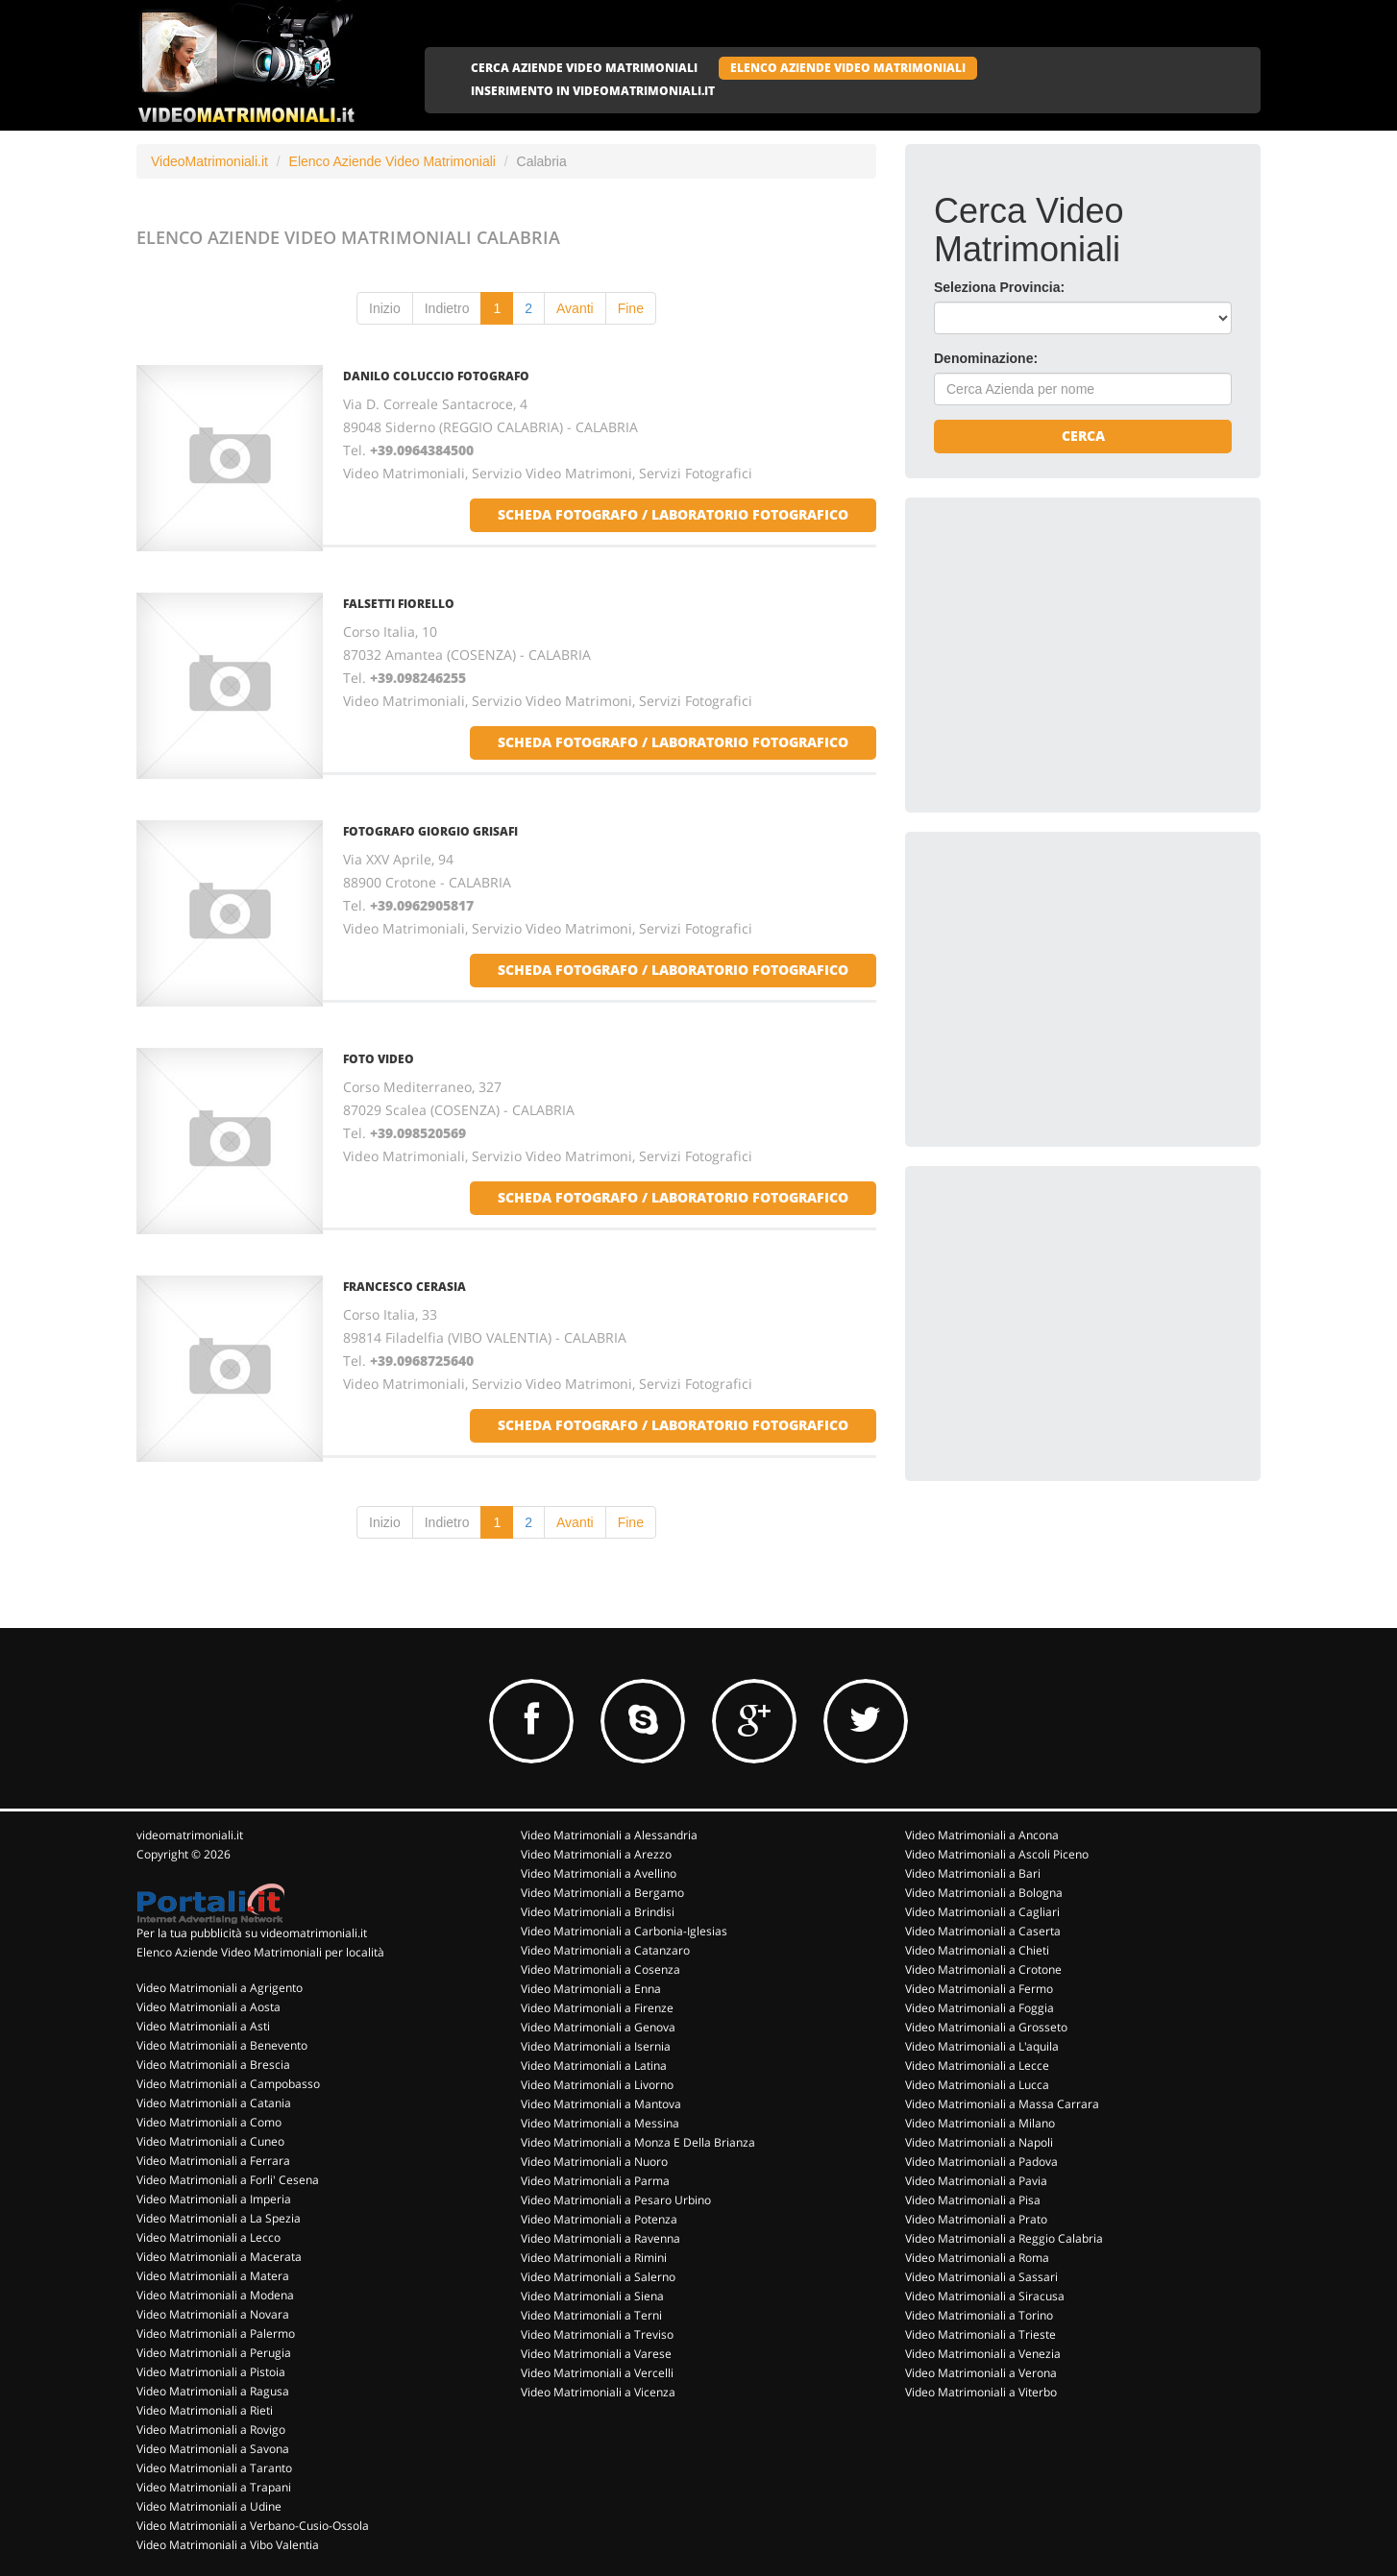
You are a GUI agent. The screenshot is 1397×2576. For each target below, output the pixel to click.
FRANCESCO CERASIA (404, 1286)
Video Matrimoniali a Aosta (208, 2007)
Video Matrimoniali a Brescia (213, 2064)
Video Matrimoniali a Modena (215, 2295)
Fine (631, 308)
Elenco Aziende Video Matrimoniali (392, 161)
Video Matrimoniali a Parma (595, 2181)
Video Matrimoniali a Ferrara (213, 2160)
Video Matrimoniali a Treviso (597, 2334)
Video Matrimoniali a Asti (203, 2026)
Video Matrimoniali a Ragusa (212, 2391)
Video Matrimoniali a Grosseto (986, 2027)
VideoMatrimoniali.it (209, 161)
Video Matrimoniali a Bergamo (602, 1892)
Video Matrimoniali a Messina (600, 2123)
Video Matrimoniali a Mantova (601, 2104)
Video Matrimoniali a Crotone (983, 1969)
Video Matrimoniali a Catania (213, 2103)
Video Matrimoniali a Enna (591, 1989)
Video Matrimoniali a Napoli (979, 2142)
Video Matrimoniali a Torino (979, 2315)
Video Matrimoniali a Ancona (982, 1835)
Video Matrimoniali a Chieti (977, 1950)
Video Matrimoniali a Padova (981, 2161)
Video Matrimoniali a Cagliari (982, 1912)
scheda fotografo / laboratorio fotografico (673, 514)
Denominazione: (986, 358)
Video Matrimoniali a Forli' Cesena (227, 2180)
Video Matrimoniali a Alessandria (609, 1835)
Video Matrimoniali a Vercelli (597, 2373)
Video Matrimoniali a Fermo (979, 1989)
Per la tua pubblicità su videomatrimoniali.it (251, 1933)
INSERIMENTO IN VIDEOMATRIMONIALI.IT (593, 91)
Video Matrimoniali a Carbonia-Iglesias (624, 1931)
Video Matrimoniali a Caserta (983, 1931)
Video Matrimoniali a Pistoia (210, 2372)
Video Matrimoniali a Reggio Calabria (1004, 2238)
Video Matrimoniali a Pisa (973, 2200)
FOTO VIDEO (378, 1059)
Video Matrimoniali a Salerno (598, 2277)
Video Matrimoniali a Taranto (214, 2468)
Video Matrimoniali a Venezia (983, 2353)
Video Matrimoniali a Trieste (980, 2334)
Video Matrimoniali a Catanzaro (605, 1950)
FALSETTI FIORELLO (398, 603)
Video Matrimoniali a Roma (977, 2257)
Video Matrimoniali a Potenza (599, 2219)
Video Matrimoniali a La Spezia (218, 2218)
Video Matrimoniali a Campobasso (228, 2084)
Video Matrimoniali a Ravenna (600, 2238)
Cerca (1083, 435)
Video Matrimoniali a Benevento (221, 2045)
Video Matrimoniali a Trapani (213, 2487)
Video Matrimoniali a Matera (212, 2276)
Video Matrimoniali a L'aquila (982, 2046)
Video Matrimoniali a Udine (209, 2506)
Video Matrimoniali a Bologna (984, 1892)
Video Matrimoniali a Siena (592, 2296)
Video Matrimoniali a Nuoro (594, 2161)
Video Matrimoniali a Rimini (594, 2257)
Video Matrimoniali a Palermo (215, 2333)
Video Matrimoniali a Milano (980, 2123)
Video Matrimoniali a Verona (981, 2373)
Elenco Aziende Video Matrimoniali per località (260, 1952)
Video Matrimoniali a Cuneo (210, 2141)
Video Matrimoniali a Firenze (597, 2008)
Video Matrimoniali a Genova (598, 2027)
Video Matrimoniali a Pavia (976, 2181)
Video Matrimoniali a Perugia (213, 2353)
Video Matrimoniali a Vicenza (598, 2392)
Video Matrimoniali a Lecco (208, 2237)
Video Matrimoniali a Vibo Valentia (227, 2545)
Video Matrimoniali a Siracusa (985, 2296)
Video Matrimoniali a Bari (973, 1873)
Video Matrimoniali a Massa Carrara (1002, 2104)
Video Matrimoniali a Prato (976, 2219)
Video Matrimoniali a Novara (212, 2314)
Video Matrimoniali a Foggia (979, 2008)
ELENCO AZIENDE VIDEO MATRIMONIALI (848, 68)
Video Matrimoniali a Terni (591, 2315)
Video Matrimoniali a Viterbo (981, 2392)
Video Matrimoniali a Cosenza (600, 1969)
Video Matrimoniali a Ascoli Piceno (997, 1854)
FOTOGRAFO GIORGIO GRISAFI (430, 831)
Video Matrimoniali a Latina (594, 2065)
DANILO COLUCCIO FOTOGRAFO (436, 376)
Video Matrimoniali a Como (209, 2122)
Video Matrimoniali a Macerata (219, 2256)
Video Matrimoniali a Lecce (977, 2065)
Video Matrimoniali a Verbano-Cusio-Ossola (252, 2525)
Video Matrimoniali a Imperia (213, 2199)
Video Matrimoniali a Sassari (981, 2277)
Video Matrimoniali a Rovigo (210, 2429)
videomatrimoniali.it (189, 1835)
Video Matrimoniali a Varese (596, 2353)
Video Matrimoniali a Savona (212, 2449)
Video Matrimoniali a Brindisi (597, 1912)
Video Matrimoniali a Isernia (596, 2046)
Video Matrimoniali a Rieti (204, 2410)
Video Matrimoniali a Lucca (977, 2085)
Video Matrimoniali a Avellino (598, 1873)
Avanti (575, 308)
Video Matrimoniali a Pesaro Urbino (616, 2200)
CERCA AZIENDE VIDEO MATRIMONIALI (584, 68)
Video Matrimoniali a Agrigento (219, 1988)
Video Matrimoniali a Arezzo (596, 1854)
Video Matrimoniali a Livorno (597, 2085)
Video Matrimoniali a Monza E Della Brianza (638, 2142)
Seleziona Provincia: (999, 287)
